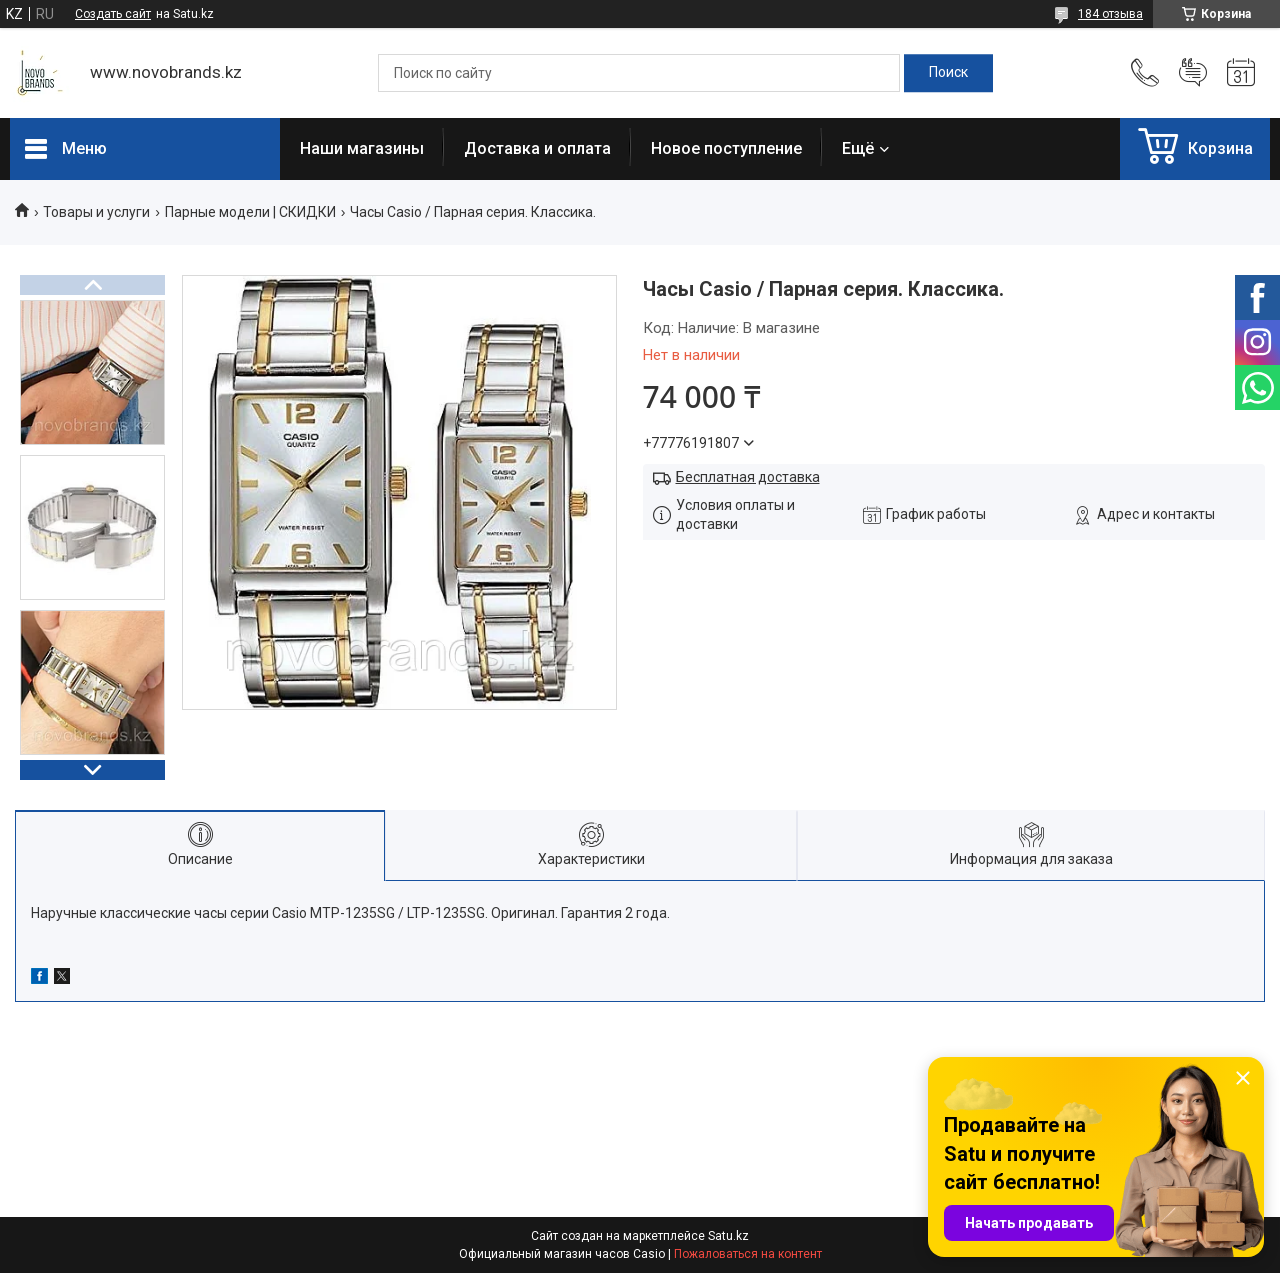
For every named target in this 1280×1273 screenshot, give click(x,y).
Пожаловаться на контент (748, 1254)
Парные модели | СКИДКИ (250, 212)
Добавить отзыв (1193, 73)
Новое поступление (726, 148)
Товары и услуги (96, 212)
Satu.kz (728, 1236)
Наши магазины (362, 148)
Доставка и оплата (537, 148)
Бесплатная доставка (748, 477)
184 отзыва (1110, 14)
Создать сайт (113, 14)
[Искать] (948, 73)
